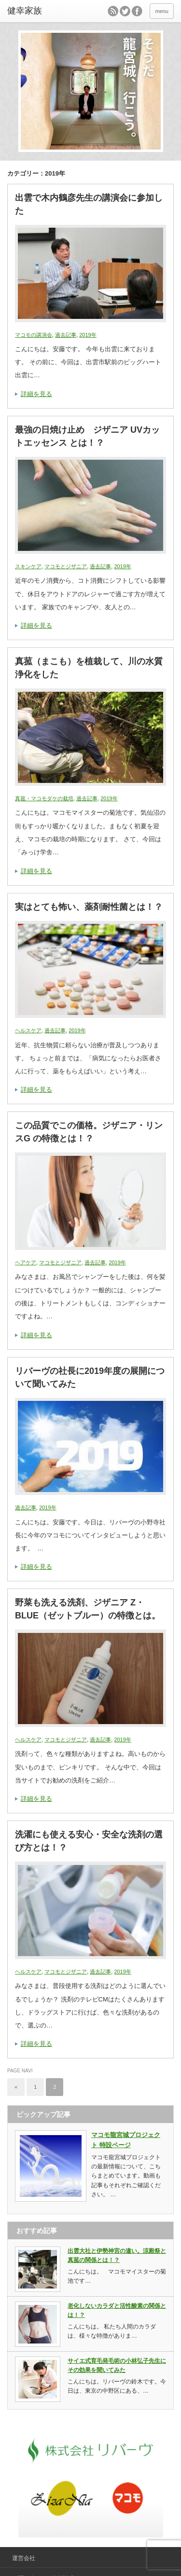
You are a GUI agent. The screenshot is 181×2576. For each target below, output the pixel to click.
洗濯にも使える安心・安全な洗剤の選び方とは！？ (89, 1841)
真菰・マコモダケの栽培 (44, 798)
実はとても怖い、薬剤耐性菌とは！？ (89, 907)
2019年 (87, 335)
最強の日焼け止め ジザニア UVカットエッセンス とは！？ (87, 436)
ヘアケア (25, 1262)
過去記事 (65, 335)
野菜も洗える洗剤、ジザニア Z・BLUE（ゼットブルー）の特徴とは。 (87, 1609)
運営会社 (23, 2558)
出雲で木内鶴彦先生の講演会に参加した (89, 204)
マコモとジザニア (65, 566)
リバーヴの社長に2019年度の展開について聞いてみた (90, 1377)
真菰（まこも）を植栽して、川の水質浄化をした (89, 668)
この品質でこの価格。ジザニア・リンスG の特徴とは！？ (89, 1132)
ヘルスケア (28, 1030)
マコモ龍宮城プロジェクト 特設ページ (125, 2140)
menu (161, 11)
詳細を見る (36, 393)
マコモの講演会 (33, 335)
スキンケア (28, 566)
